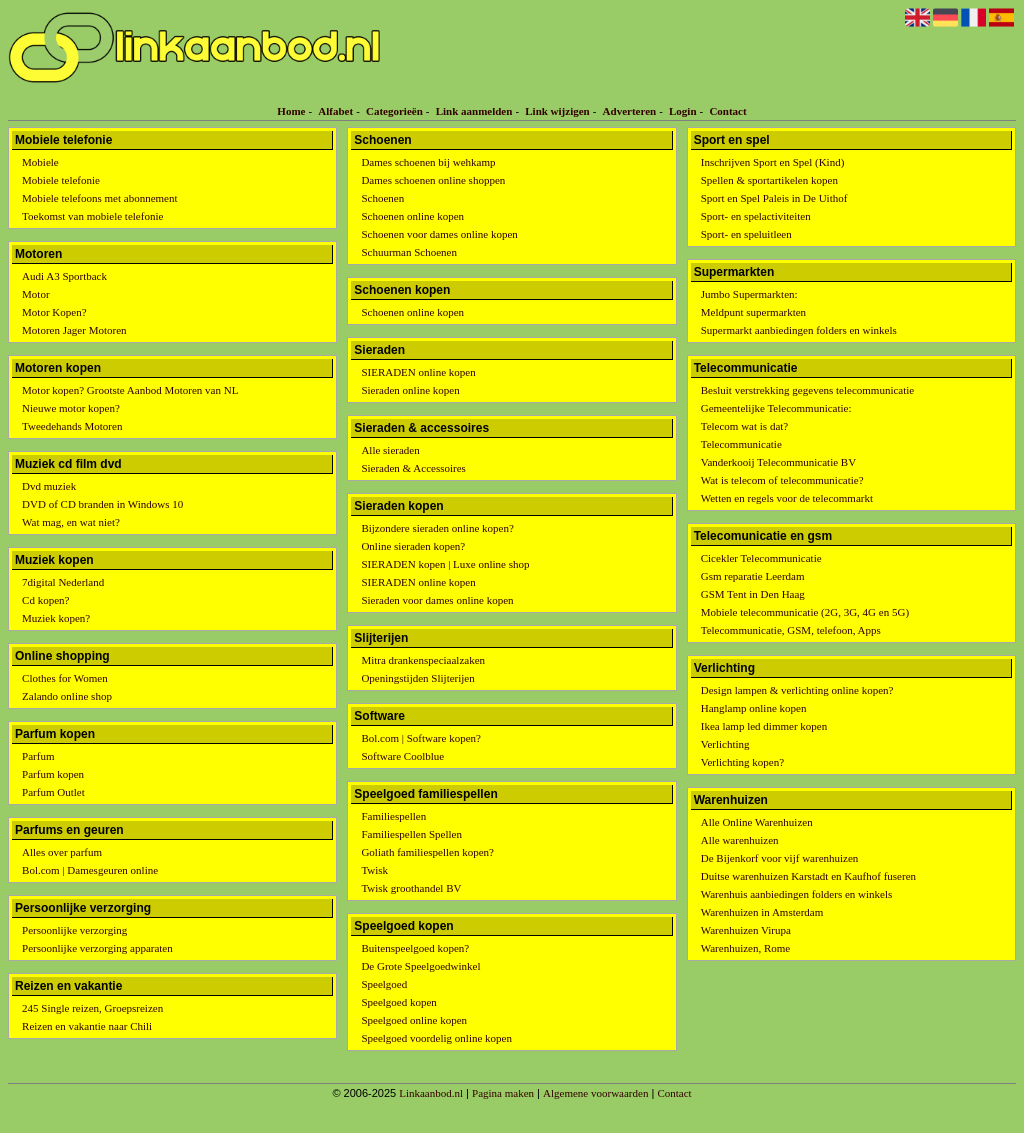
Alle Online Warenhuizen (757, 822)
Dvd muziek (49, 486)
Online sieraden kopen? (413, 546)
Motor (36, 294)
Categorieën (394, 111)
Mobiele (40, 162)
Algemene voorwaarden (595, 1093)
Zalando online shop (67, 696)
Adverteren (630, 111)
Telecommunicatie (741, 444)
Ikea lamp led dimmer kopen (764, 726)
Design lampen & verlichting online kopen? (797, 690)
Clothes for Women (65, 678)
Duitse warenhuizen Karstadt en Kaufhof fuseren (808, 876)
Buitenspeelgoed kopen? (415, 948)
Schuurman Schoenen (409, 252)
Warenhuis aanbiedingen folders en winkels (797, 894)
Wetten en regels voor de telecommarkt (787, 498)
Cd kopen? (45, 600)
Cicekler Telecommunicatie (761, 558)
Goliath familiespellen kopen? (427, 852)
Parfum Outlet (53, 792)
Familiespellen (393, 816)
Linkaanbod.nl (431, 1093)
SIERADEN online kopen (418, 372)
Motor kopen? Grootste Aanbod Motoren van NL (130, 390)
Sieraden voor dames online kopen (437, 600)
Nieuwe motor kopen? (71, 408)
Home (291, 111)
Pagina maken (503, 1093)
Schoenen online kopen (412, 216)
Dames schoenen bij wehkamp (428, 162)
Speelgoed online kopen (414, 1020)
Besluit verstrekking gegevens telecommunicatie (808, 390)
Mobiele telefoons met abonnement (99, 198)
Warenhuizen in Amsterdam (762, 912)
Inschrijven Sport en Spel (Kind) (773, 162)
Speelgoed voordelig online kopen (436, 1038)
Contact (727, 111)
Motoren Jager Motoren (74, 330)
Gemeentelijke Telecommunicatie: (776, 408)
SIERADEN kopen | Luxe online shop (445, 564)
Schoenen (382, 198)
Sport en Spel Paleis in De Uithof (774, 198)
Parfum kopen (53, 774)
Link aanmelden (474, 111)
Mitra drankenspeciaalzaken (423, 660)
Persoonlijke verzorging (74, 930)
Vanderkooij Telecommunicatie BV (778, 462)
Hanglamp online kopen (754, 708)
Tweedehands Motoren (72, 426)
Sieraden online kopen (410, 390)
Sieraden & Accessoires (413, 468)
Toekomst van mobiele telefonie (92, 216)
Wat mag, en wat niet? (71, 522)
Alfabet (335, 111)
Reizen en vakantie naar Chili (87, 1026)
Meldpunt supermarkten (753, 312)
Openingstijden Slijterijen (417, 678)
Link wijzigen (557, 111)
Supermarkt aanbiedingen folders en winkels (799, 330)
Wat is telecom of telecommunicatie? (782, 480)
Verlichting (725, 744)
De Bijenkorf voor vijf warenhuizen (780, 858)
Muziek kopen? (56, 618)
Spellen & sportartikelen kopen (769, 180)
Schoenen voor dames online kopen (439, 234)
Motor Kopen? (54, 312)
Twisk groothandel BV (411, 888)
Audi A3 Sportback (64, 276)
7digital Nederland (63, 582)
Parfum (38, 756)
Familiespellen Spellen (411, 834)
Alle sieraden (390, 450)
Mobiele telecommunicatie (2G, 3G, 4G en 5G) (805, 612)
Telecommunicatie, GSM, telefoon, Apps (791, 630)
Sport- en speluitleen (746, 234)
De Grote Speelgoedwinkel (420, 966)
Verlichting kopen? (742, 762)
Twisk (374, 870)
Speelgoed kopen (398, 1002)
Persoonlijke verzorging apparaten (97, 948)
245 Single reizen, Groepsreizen (92, 1008)
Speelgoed (384, 984)
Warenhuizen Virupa (746, 930)
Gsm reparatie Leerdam (753, 576)
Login (683, 111)
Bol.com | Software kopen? (421, 738)
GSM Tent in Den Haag (753, 594)
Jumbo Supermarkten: (749, 294)
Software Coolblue (402, 756)
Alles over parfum (62, 852)
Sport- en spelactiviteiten (756, 216)
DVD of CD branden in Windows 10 (102, 504)
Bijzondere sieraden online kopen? (437, 528)
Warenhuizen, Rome (746, 948)
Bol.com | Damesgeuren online (90, 870)
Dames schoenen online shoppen (433, 180)
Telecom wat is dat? (745, 426)
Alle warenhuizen (740, 840)
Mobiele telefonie (61, 180)
